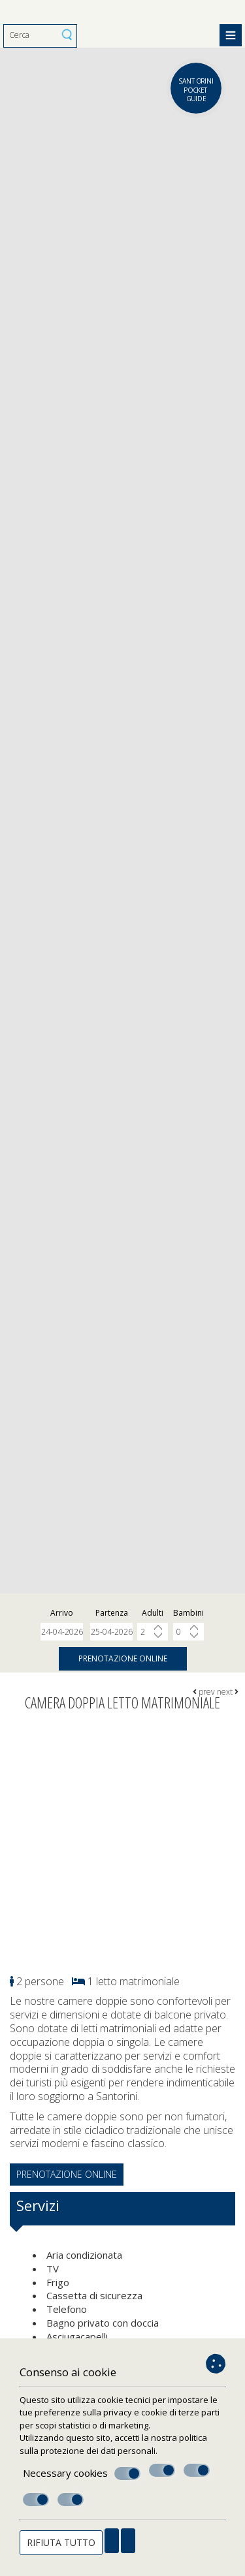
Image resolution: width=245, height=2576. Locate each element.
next (227, 1691)
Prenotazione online (122, 1658)
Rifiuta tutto (61, 2542)
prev (204, 1691)
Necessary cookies (81, 2473)
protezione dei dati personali (98, 2451)
